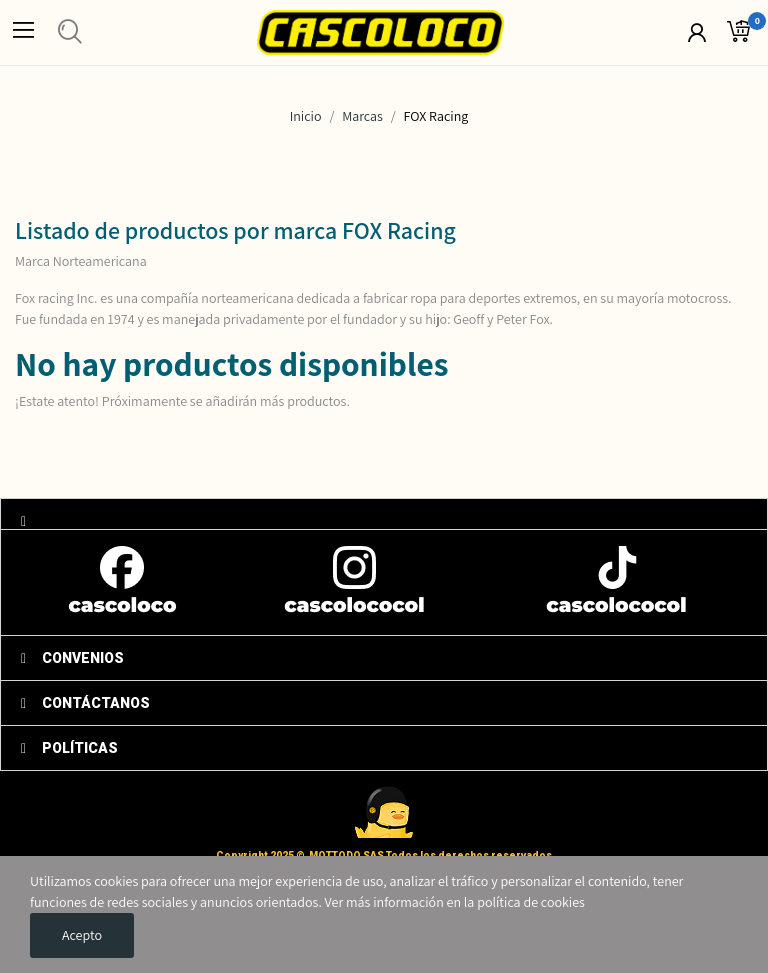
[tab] (384, 514)
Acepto (82, 935)
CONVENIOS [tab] (72, 658)
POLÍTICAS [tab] (69, 748)
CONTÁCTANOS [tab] (85, 703)
